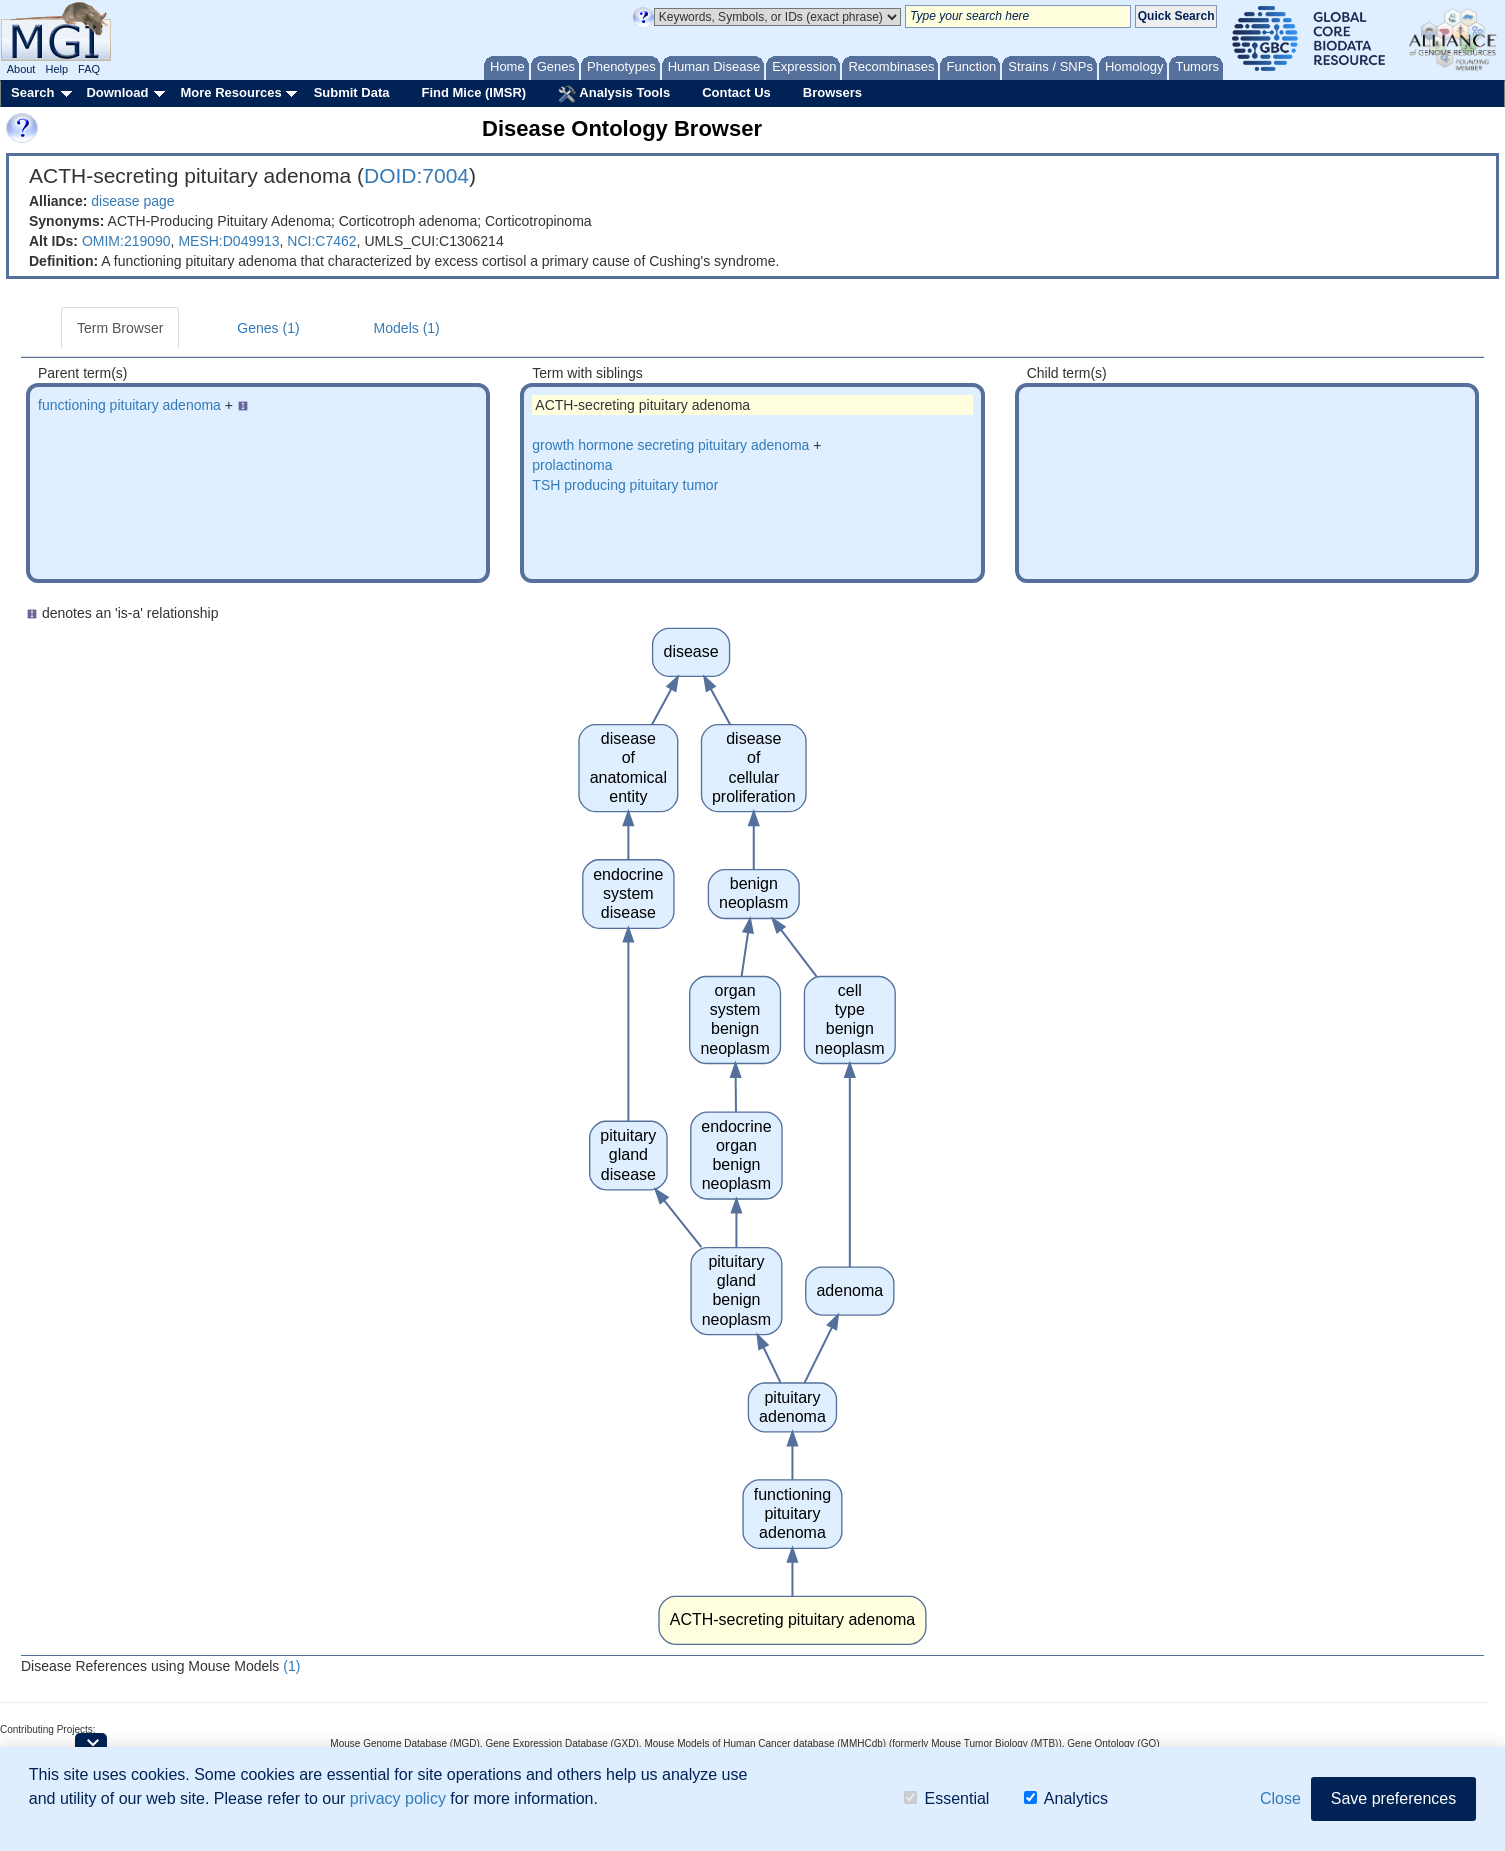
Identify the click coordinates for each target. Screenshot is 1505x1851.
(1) (291, 1666)
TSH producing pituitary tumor (625, 485)
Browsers (832, 92)
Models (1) (407, 328)
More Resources (230, 92)
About (21, 69)
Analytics (1066, 1798)
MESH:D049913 (228, 241)
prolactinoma (572, 465)
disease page (132, 201)
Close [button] (1280, 1798)
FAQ (89, 69)
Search (32, 92)
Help (56, 69)
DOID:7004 (416, 175)
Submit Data (352, 92)
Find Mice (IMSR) (473, 92)
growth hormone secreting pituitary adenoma (670, 445)
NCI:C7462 (321, 241)
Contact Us (736, 92)
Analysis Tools (614, 94)
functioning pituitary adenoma (129, 405)
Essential (946, 1798)
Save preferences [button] (1393, 1798)
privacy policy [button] (398, 1798)
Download (117, 92)
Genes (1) (268, 328)
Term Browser (120, 328)
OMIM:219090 (126, 241)
